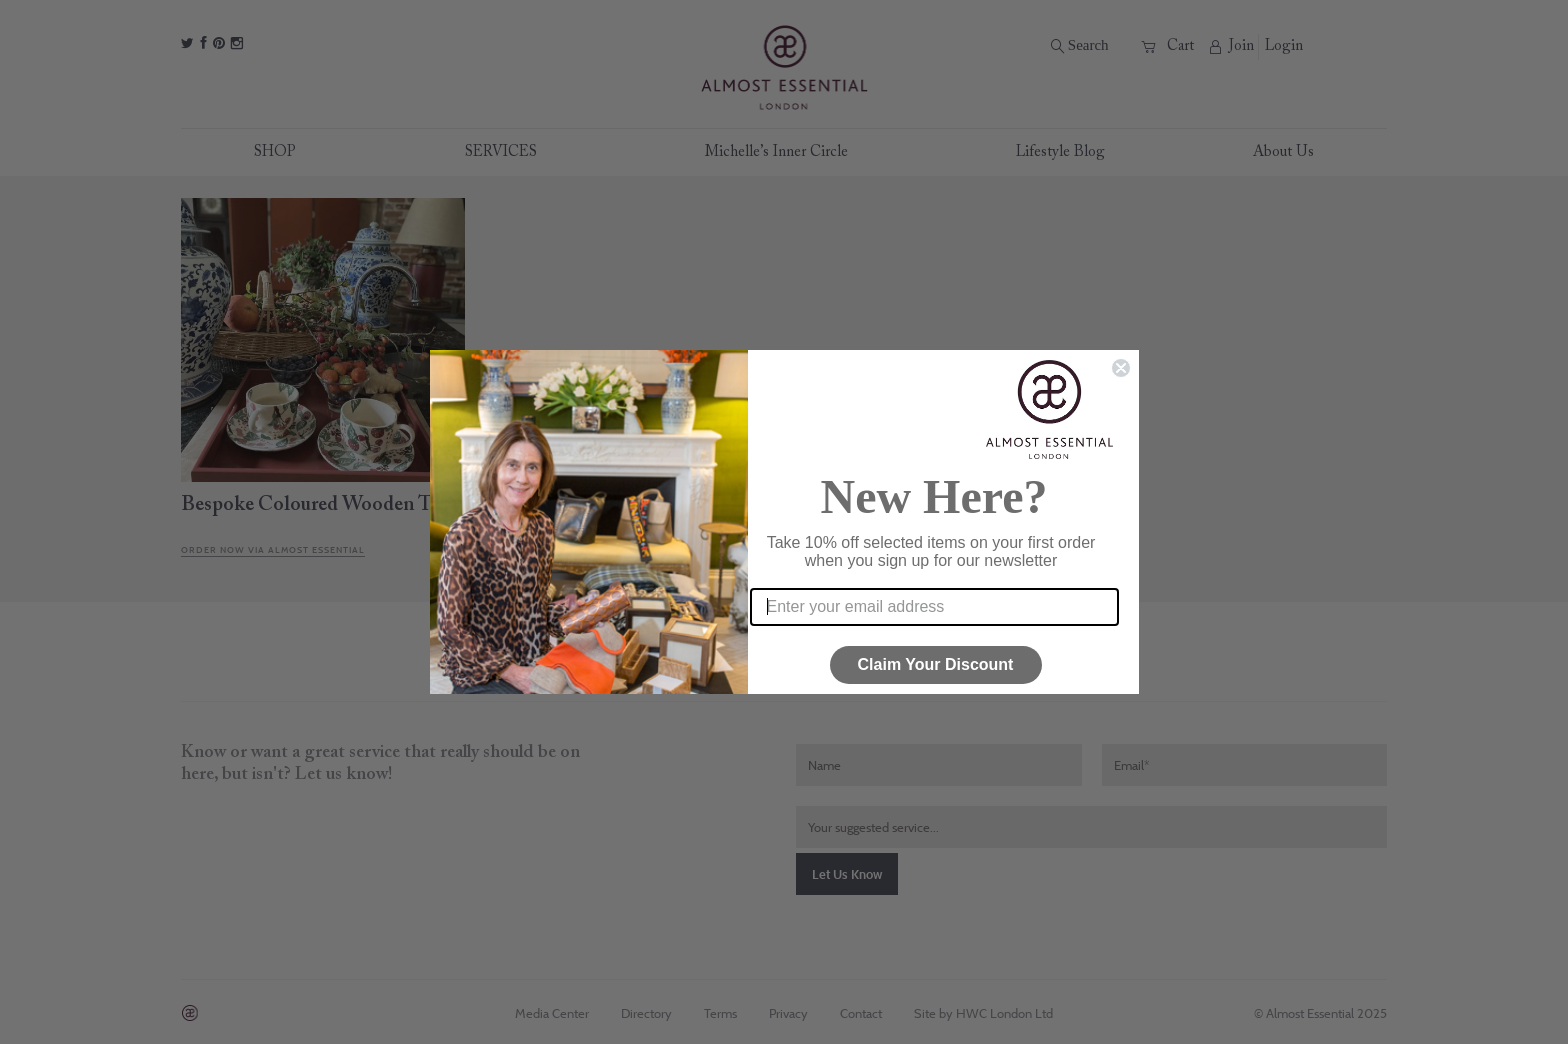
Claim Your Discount (936, 664)
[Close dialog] (1121, 368)
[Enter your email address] (934, 607)
